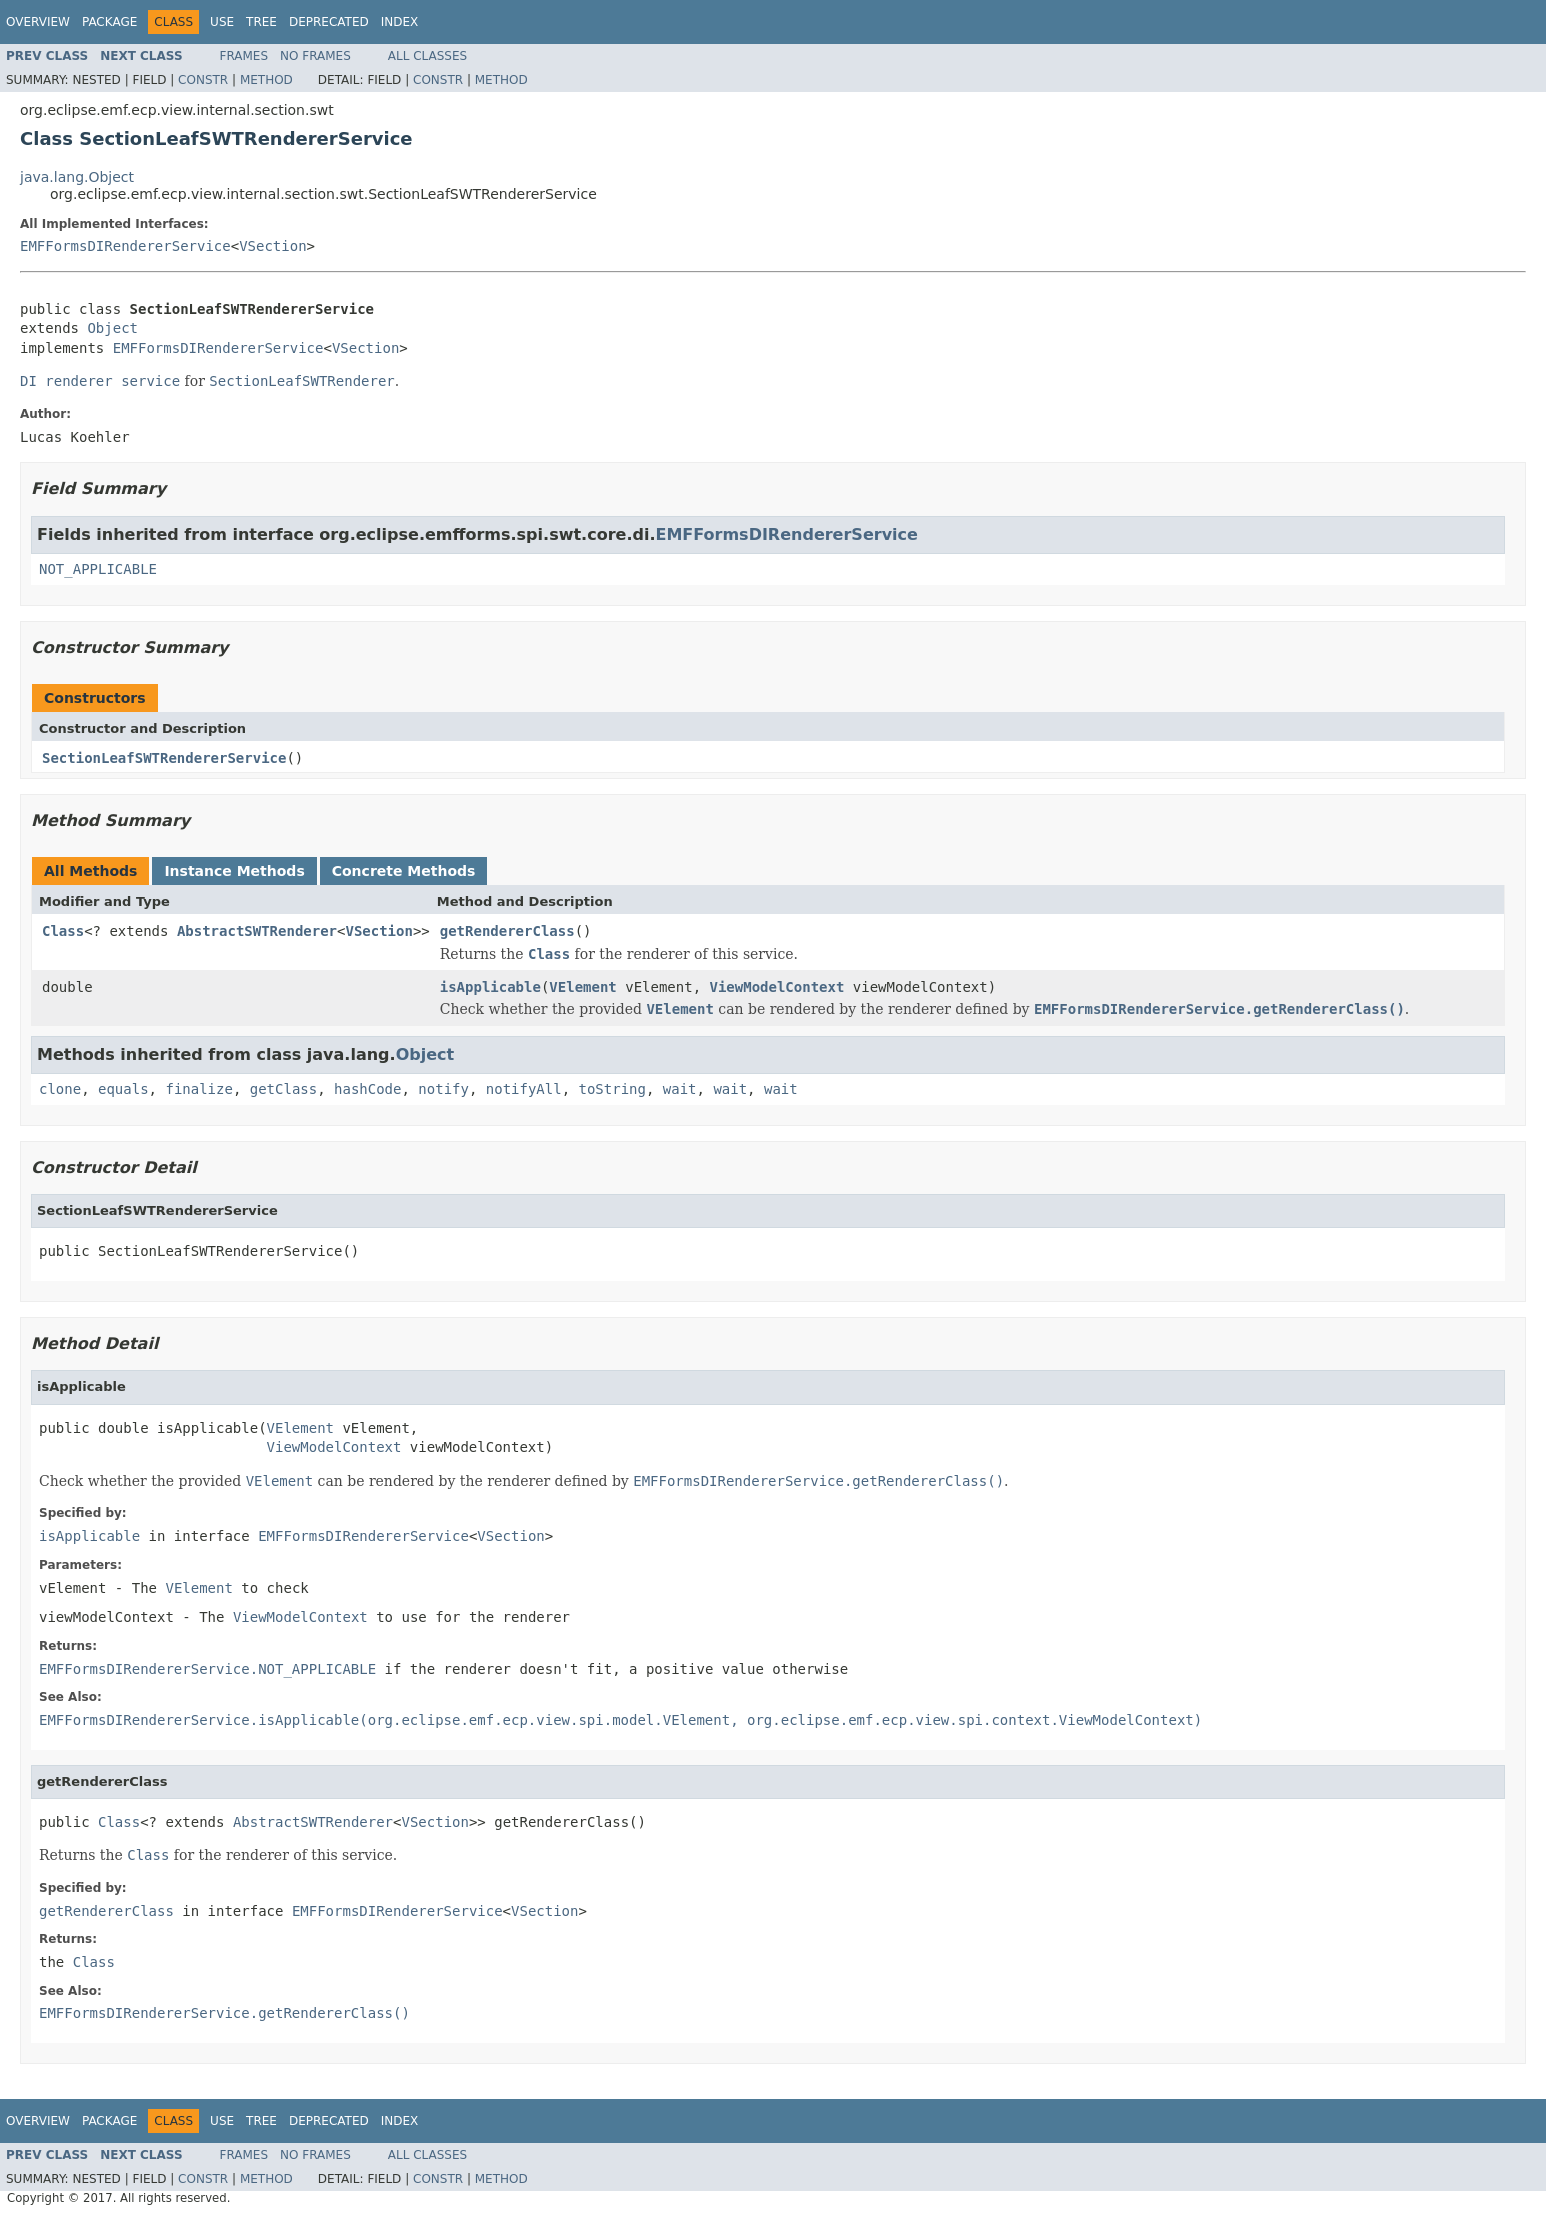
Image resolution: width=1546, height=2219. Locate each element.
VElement (582, 987)
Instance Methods (234, 871)
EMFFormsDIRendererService (125, 246)
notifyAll (524, 1089)
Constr (203, 80)
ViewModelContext (777, 987)
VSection (272, 246)
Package (109, 22)
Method (266, 80)
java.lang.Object (77, 177)
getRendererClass (507, 931)
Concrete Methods (404, 871)
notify (443, 1089)
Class (63, 931)
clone (60, 1089)
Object (112, 328)
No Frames (315, 56)
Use (222, 22)
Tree (261, 22)
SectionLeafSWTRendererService (164, 758)
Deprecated (329, 22)
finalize (198, 1089)
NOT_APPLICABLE (98, 569)
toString (612, 1089)
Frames (244, 56)
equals (123, 1089)
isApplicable (490, 987)
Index (400, 22)
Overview (38, 22)
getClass (283, 1089)
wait (680, 1089)
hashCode (367, 1089)
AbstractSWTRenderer (257, 931)
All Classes (427, 56)
